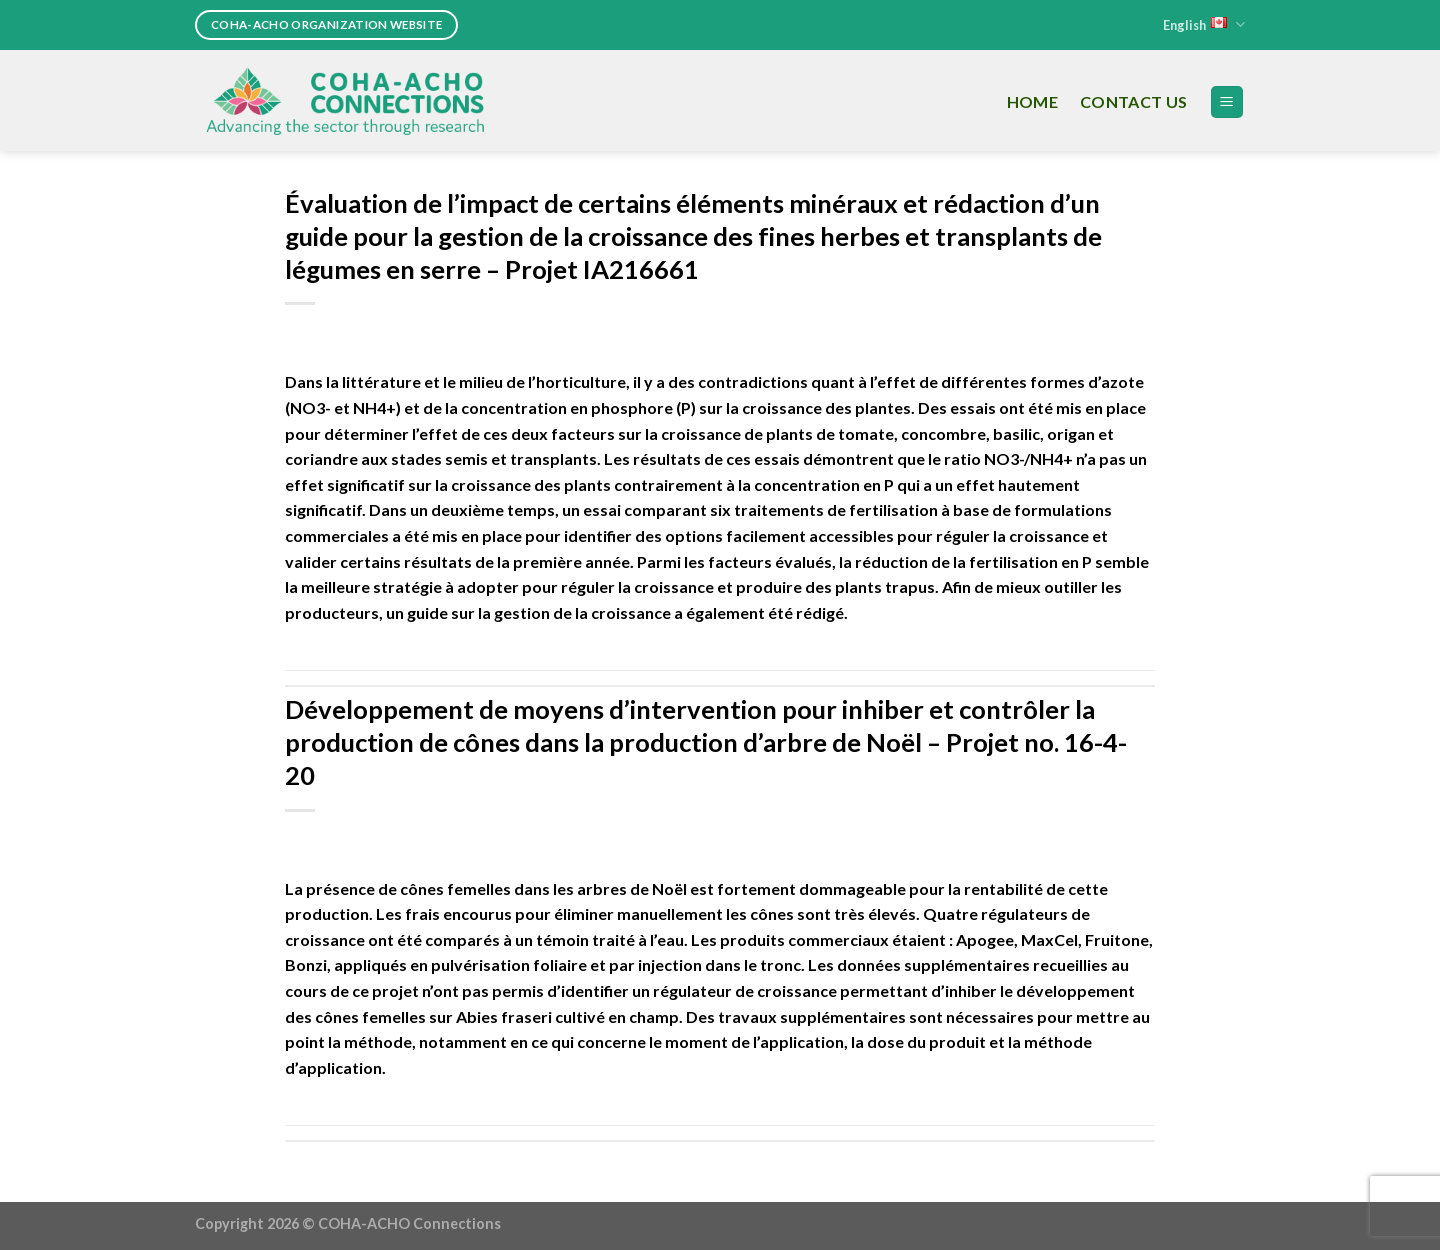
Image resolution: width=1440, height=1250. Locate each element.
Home (1032, 101)
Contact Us (1133, 101)
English (1204, 24)
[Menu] (1227, 102)
